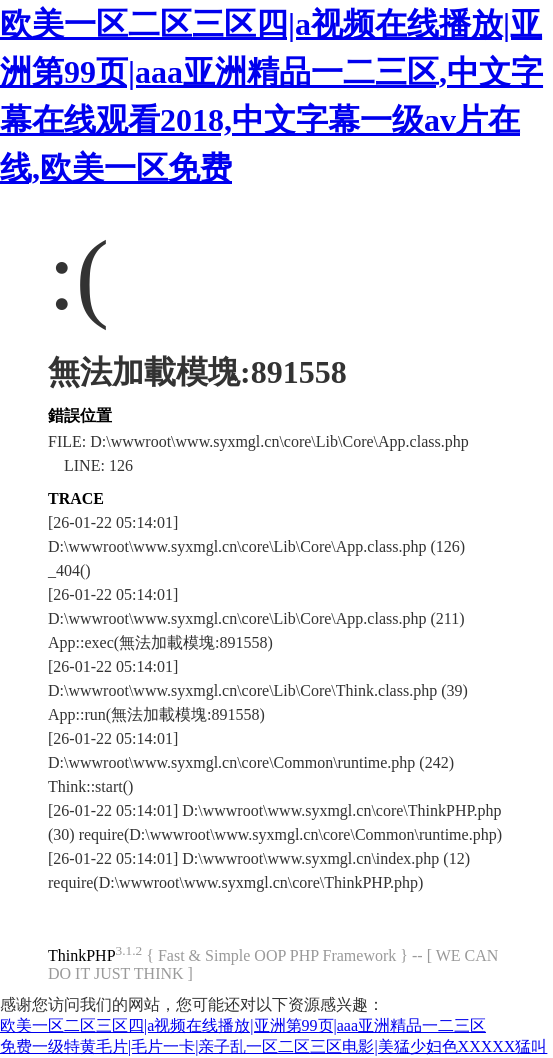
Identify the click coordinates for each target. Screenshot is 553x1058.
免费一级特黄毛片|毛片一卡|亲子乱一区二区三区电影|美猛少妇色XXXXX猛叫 (273, 1046)
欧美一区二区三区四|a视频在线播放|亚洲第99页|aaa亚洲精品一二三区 (243, 1025)
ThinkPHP (82, 955)
